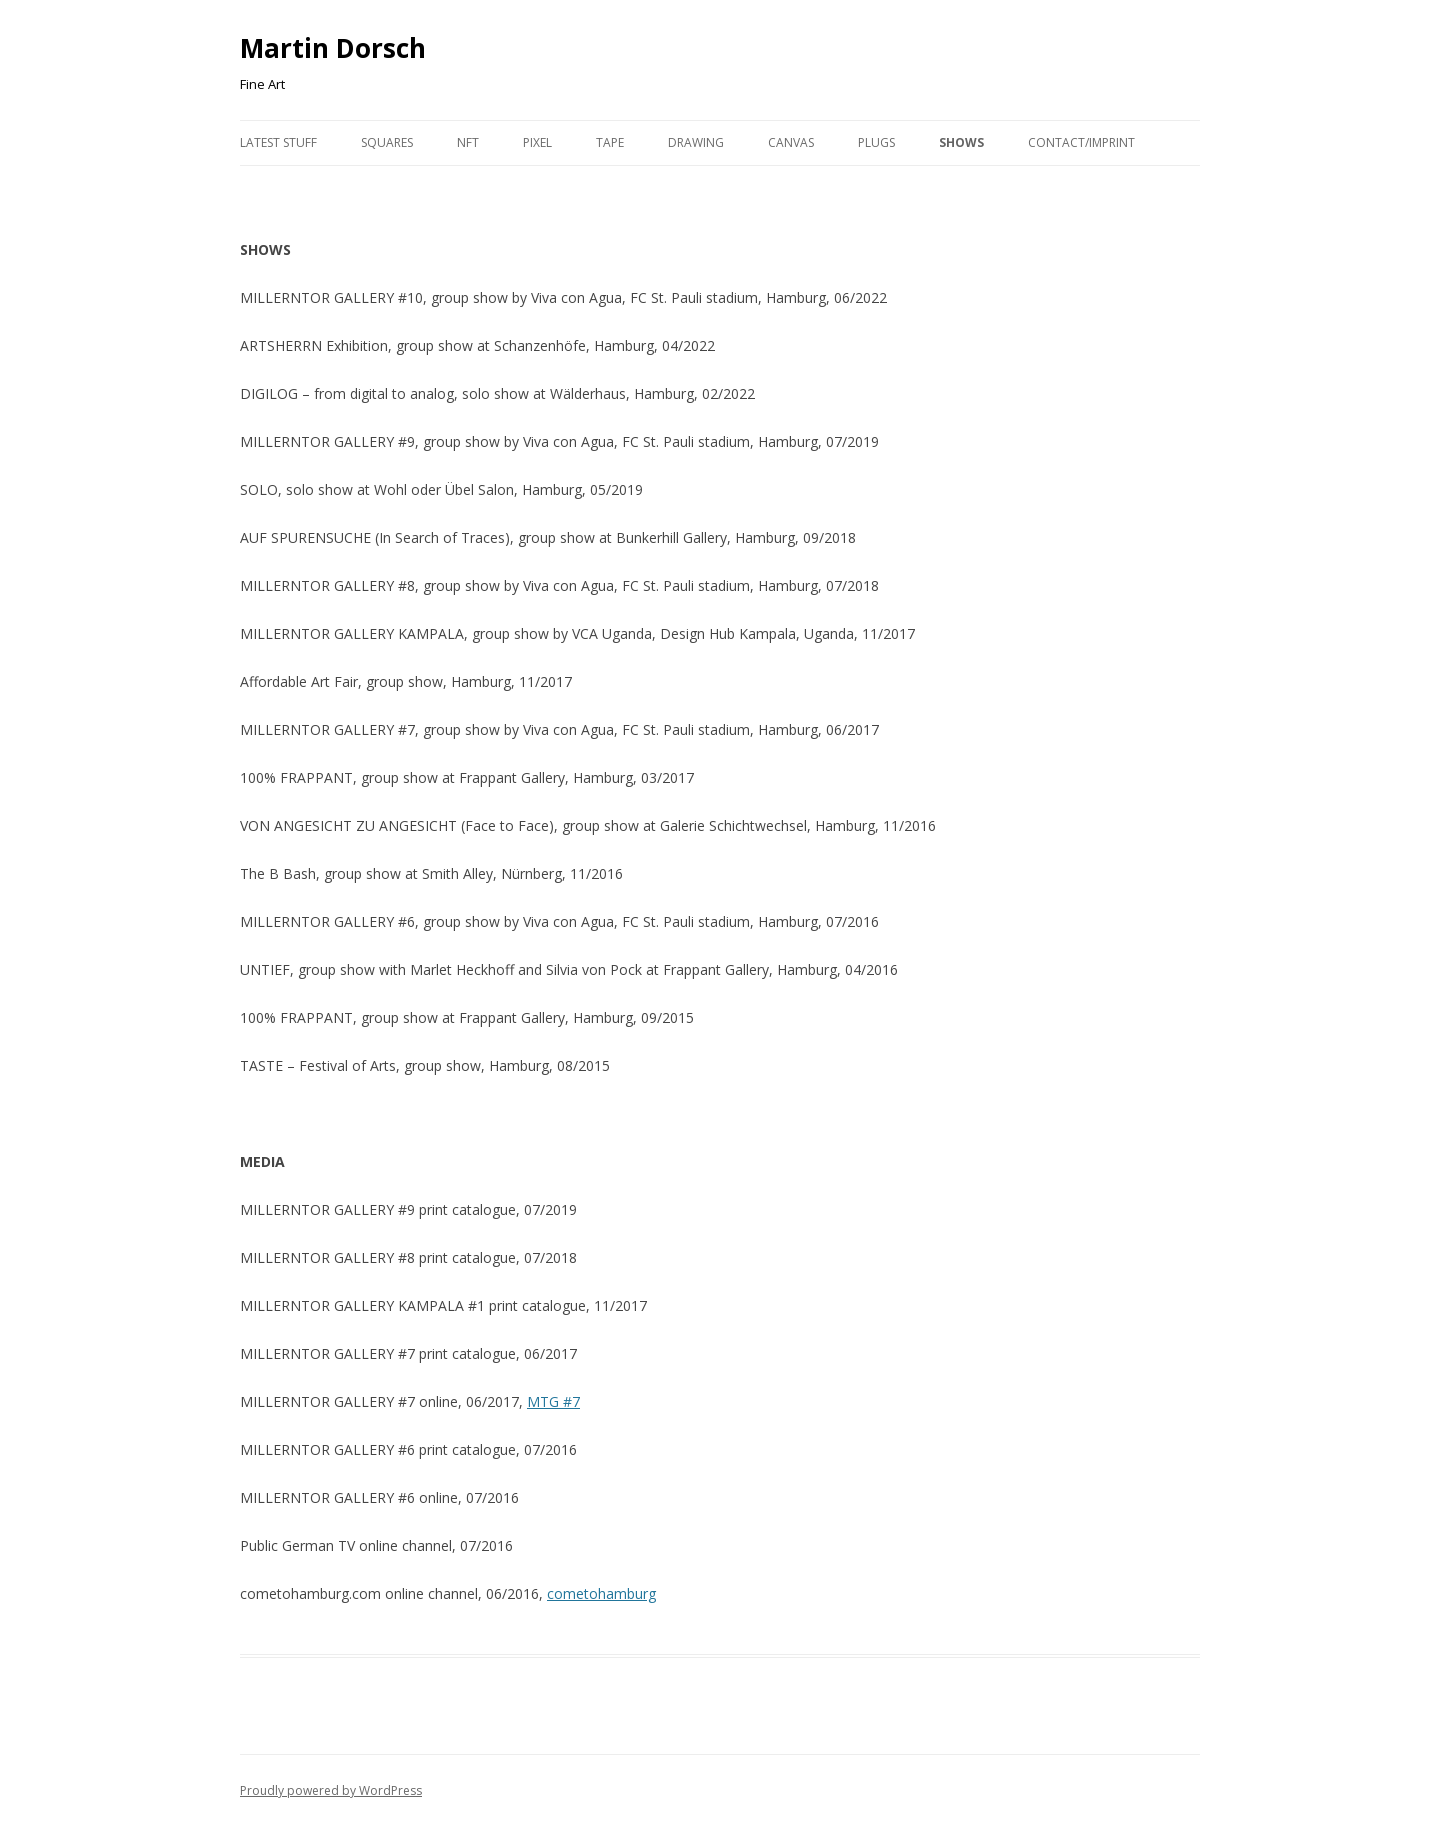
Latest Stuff (278, 142)
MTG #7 (553, 1401)
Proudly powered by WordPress (331, 1790)
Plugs (876, 142)
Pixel (537, 142)
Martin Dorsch (333, 48)
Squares (387, 142)
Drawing (696, 142)
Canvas (791, 142)
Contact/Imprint (1081, 142)
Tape (610, 142)
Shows (961, 142)
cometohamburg (601, 1593)
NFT (468, 142)
